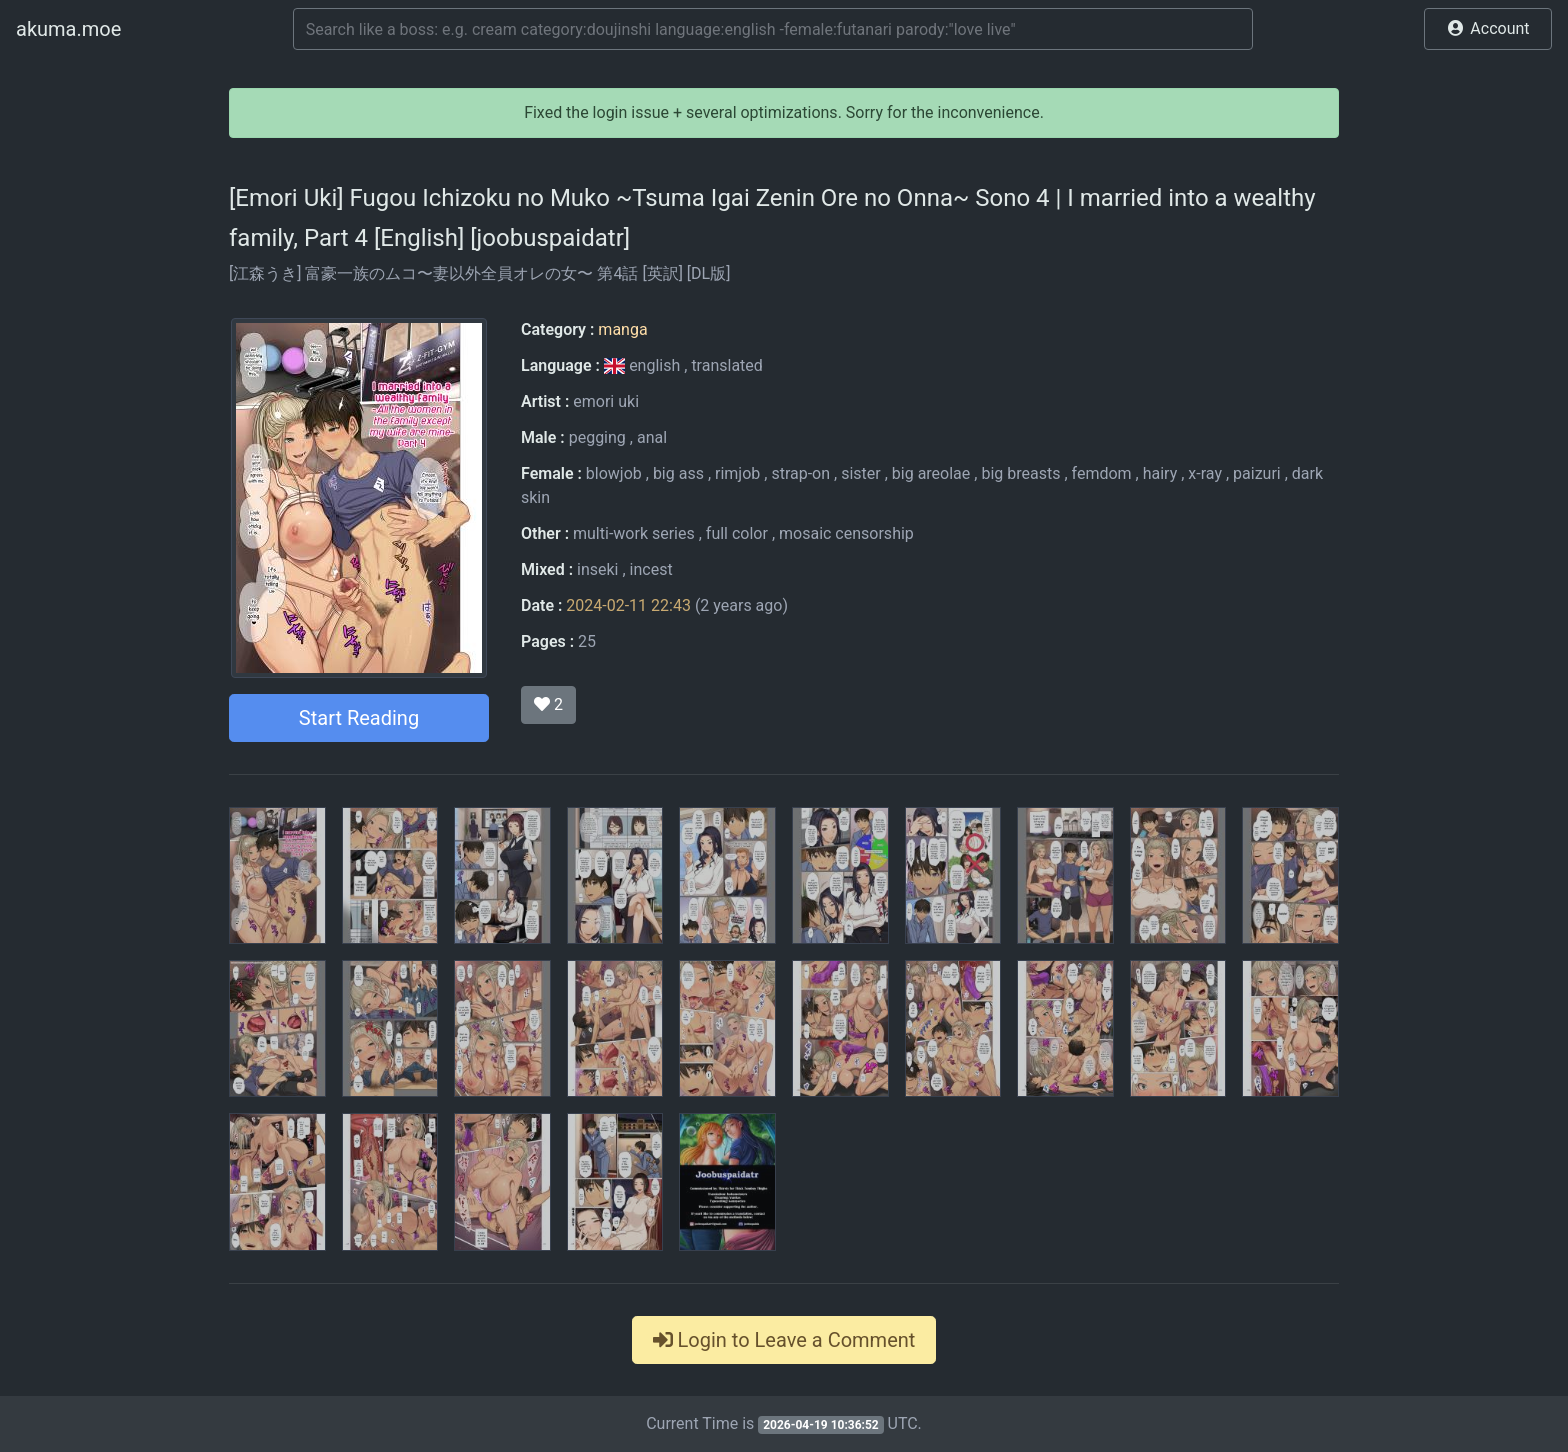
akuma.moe (68, 29)
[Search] (773, 29)
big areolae (931, 473)
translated (726, 365)
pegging (597, 437)
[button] (1488, 29)
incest (651, 569)
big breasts (1020, 473)
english (644, 365)
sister (861, 473)
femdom (1102, 473)
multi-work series (634, 533)
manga (622, 329)
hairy (1160, 473)
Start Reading (359, 718)
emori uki (606, 401)
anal (652, 437)
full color (737, 533)
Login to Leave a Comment (784, 1340)
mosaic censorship (846, 533)
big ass (678, 473)
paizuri (1257, 473)
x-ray (1205, 473)
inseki (597, 569)
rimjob (737, 473)
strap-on (800, 473)
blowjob (614, 473)
